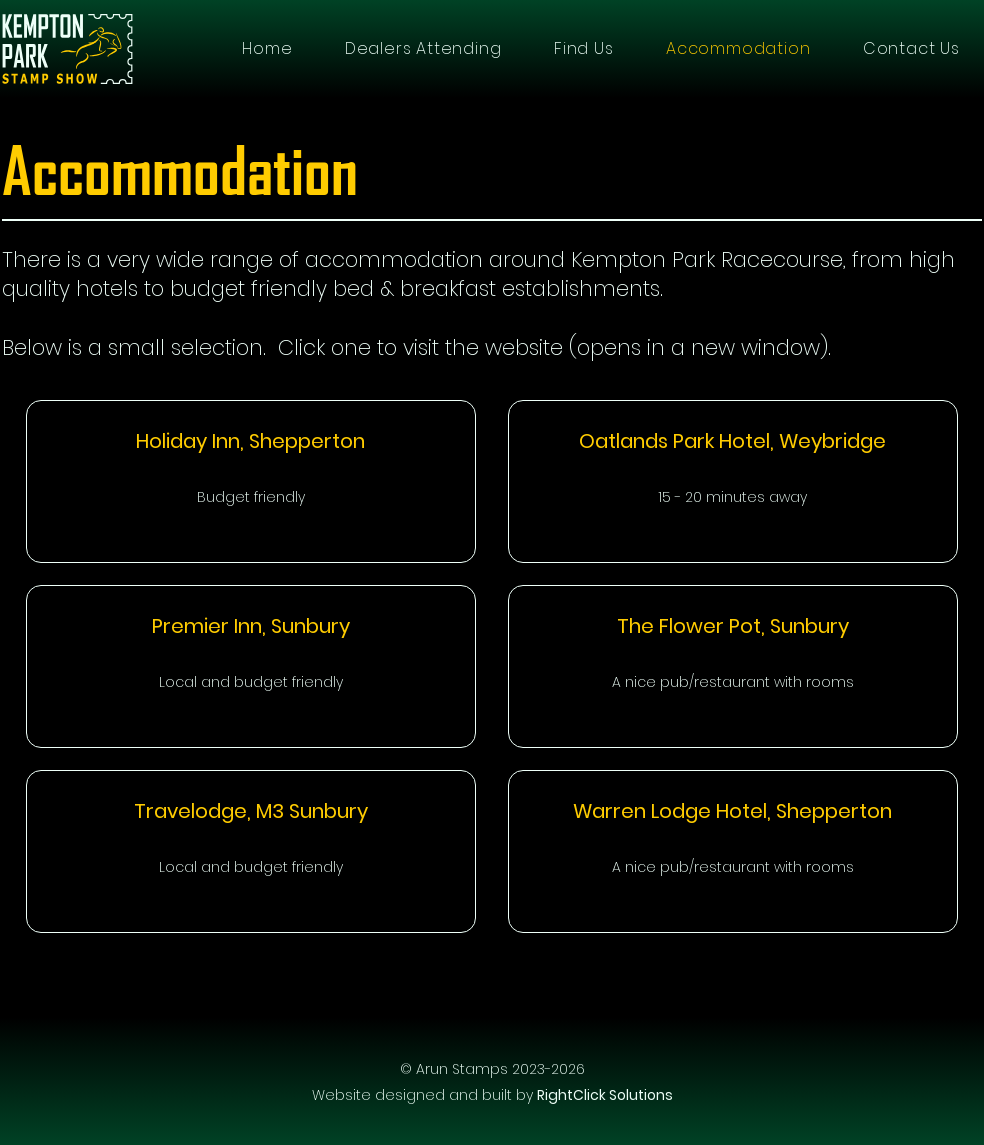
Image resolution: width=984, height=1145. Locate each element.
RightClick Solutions (605, 1095)
